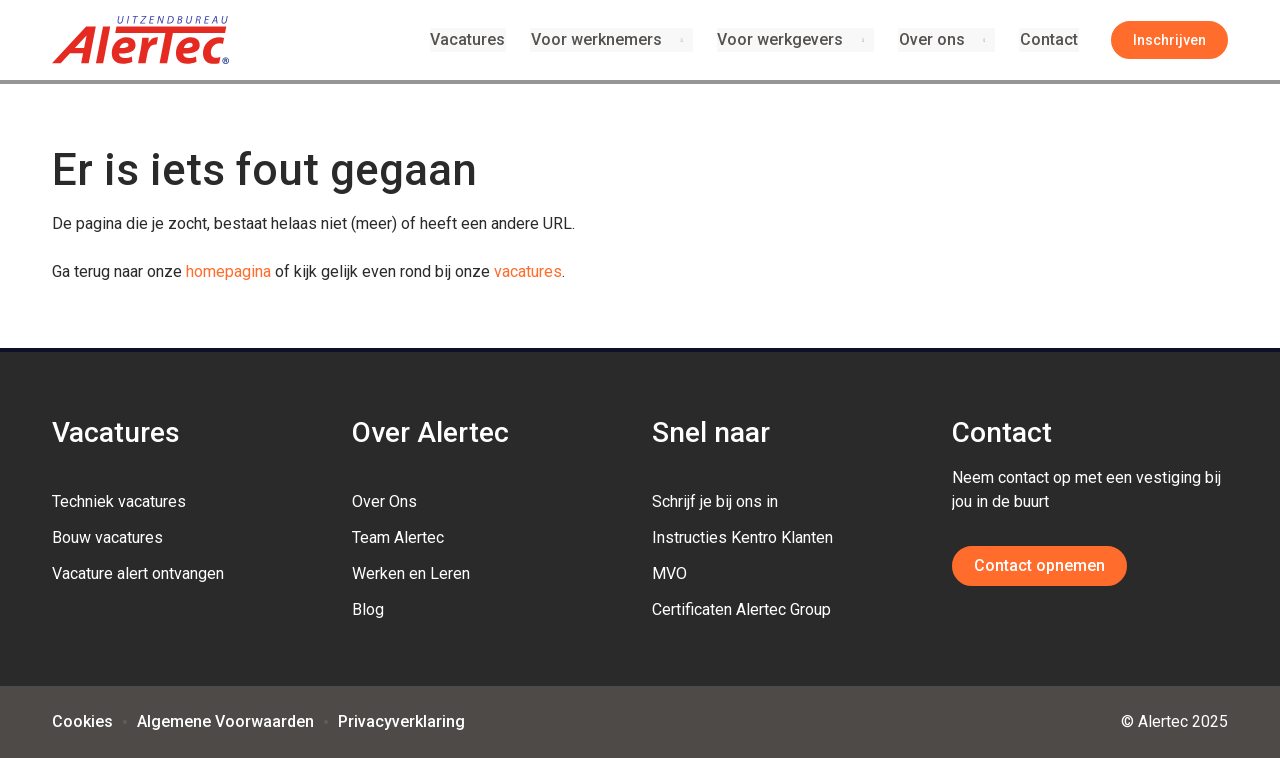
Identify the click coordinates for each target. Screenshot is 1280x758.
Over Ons (384, 501)
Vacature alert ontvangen (138, 573)
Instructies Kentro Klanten (742, 537)
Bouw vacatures (107, 537)
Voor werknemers (598, 39)
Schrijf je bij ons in (715, 501)
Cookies (82, 721)
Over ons (933, 39)
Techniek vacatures (119, 501)
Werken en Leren (411, 573)
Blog (368, 609)
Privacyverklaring (401, 721)
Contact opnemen (1039, 565)
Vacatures (471, 39)
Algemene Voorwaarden (225, 721)
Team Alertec (398, 537)
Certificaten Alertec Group (741, 609)
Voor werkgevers (782, 39)
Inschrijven (1169, 40)
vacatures (528, 271)
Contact (1050, 39)
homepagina (228, 271)
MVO (669, 573)
